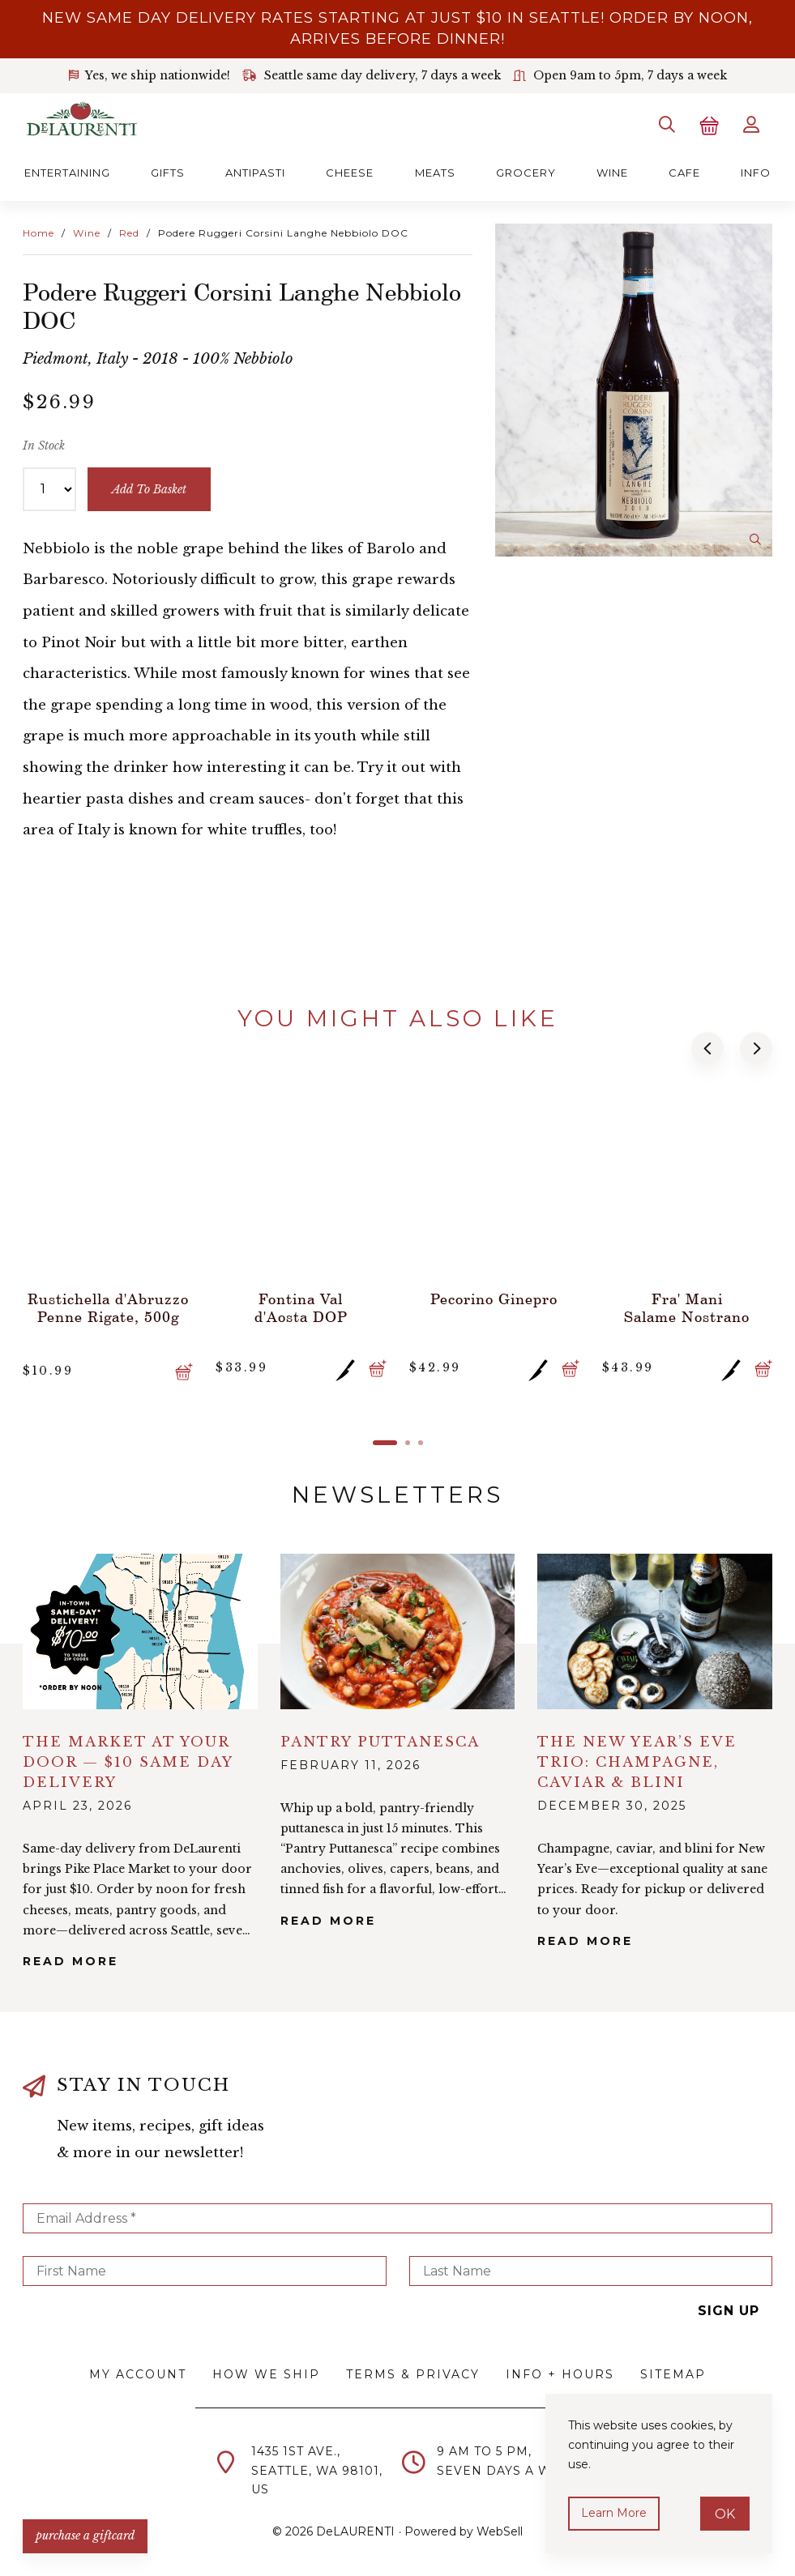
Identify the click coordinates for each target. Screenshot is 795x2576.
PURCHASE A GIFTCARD (85, 2535)
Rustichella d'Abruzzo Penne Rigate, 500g (108, 1307)
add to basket (149, 489)
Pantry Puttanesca (380, 1742)
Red (129, 233)
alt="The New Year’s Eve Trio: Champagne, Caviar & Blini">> (654, 1631)
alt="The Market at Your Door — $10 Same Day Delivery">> (140, 1631)
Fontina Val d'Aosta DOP (301, 1307)
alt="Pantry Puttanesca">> (397, 1631)
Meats (435, 172)
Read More (70, 1961)
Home (38, 233)
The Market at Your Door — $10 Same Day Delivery (128, 1762)
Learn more (614, 2513)
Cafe (684, 172)
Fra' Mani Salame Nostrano (687, 1307)
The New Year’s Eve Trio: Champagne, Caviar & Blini (637, 1762)
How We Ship (266, 2374)
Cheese (350, 172)
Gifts (168, 172)
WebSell (500, 2531)
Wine (612, 172)
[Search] (667, 124)
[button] (707, 1048)
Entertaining (67, 172)
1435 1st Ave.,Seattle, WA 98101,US (317, 2470)
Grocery (526, 172)
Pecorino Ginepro (494, 1298)
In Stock (44, 445)
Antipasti (255, 172)
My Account (137, 2374)
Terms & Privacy (413, 2374)
